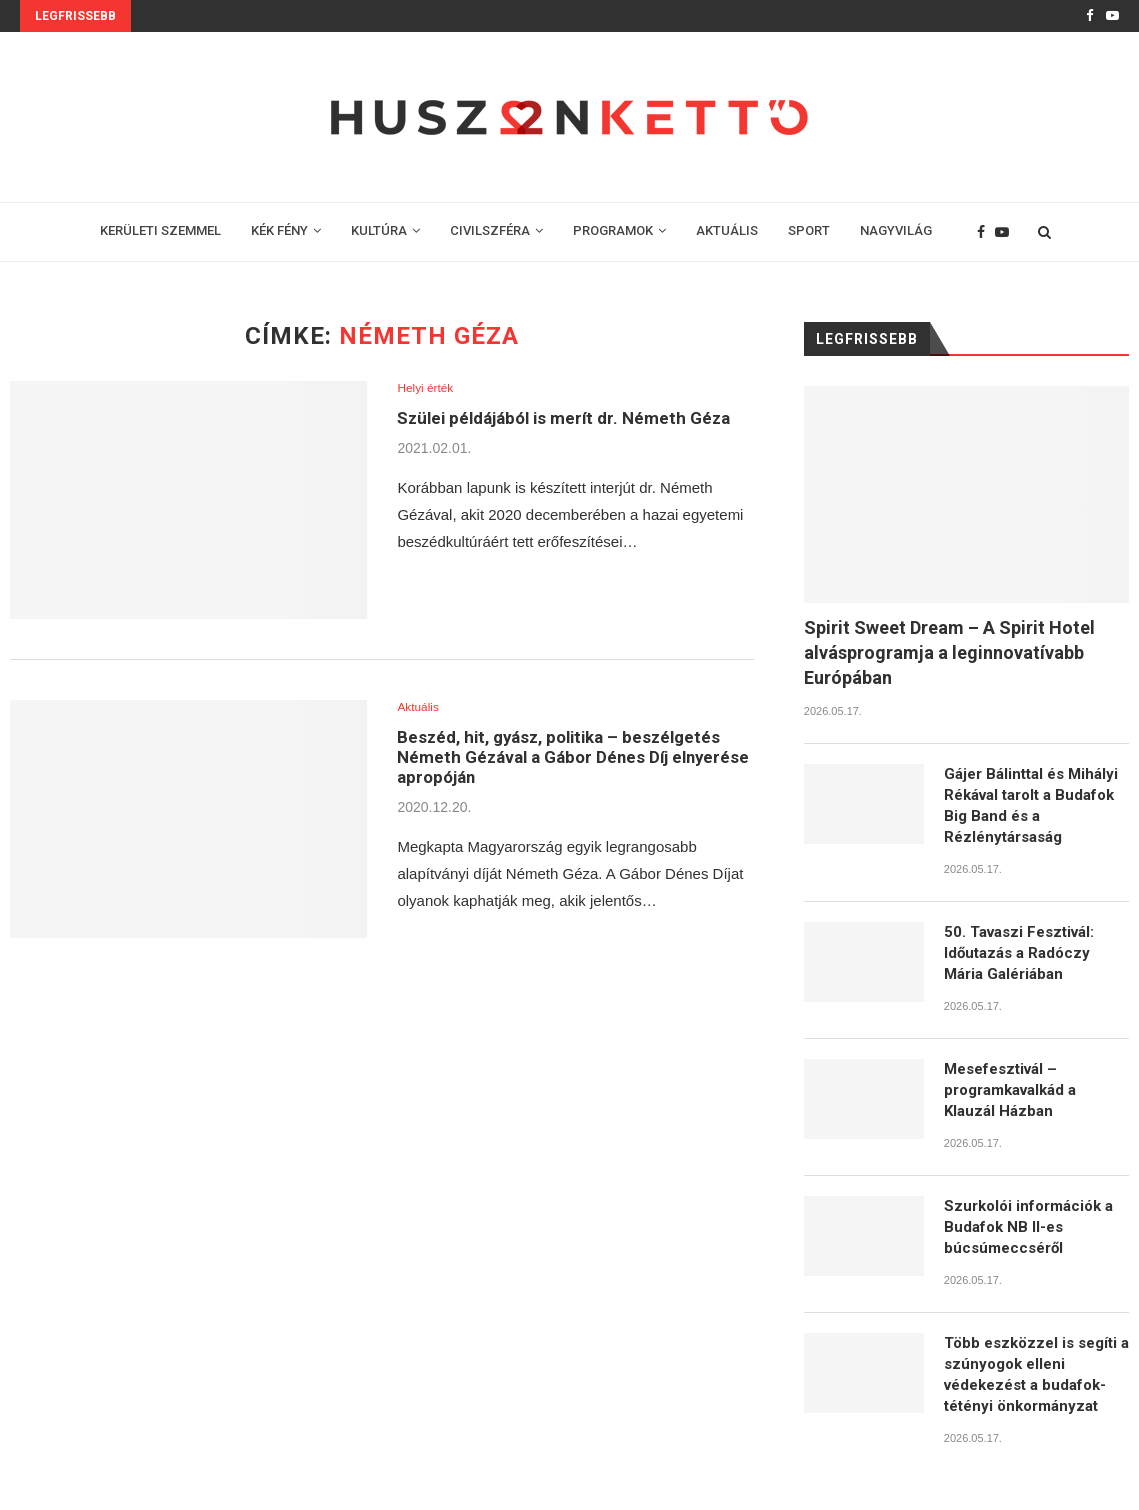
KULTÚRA (379, 230)
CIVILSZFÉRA (490, 230)
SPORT (809, 230)
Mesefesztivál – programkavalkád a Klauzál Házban (1010, 1090)
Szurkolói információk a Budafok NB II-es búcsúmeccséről (1028, 1227)
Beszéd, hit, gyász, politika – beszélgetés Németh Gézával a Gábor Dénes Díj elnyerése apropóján (568, 760)
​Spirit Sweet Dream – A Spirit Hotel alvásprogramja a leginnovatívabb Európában (949, 652)
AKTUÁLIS (727, 230)
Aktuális (420, 707)
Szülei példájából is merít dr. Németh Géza (573, 419)
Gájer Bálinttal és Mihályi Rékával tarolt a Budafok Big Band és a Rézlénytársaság (1031, 805)
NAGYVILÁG (896, 230)
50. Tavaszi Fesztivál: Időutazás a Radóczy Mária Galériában (1019, 953)
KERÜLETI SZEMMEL (160, 230)
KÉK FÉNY (279, 230)
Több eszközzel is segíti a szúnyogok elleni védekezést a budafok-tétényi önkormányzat (1036, 1374)
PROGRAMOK (613, 230)
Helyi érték (427, 388)
